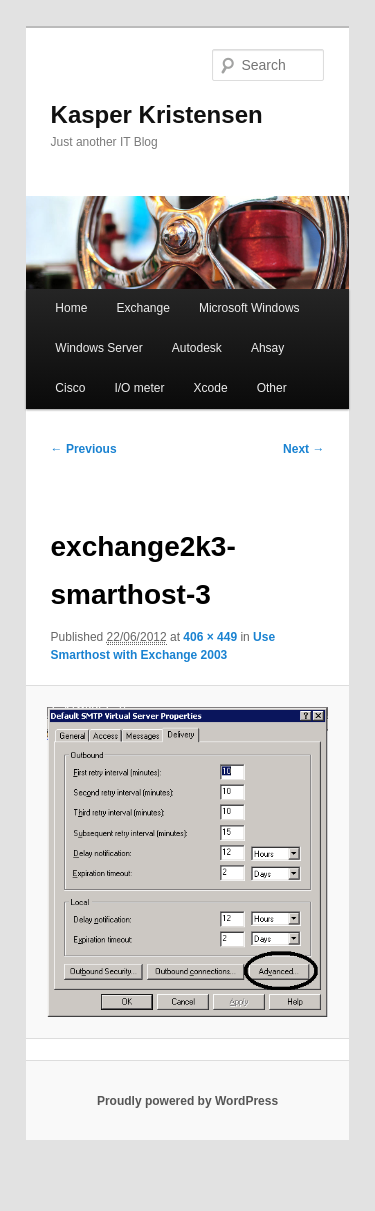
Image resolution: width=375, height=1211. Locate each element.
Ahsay (267, 348)
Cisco (70, 388)
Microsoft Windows (249, 308)
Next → (303, 449)
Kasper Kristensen (157, 114)
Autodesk (197, 348)
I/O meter (139, 388)
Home (71, 308)
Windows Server (98, 348)
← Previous (84, 449)
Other (272, 388)
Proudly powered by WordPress (187, 1101)
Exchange (142, 308)
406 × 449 (210, 637)
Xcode (211, 388)
